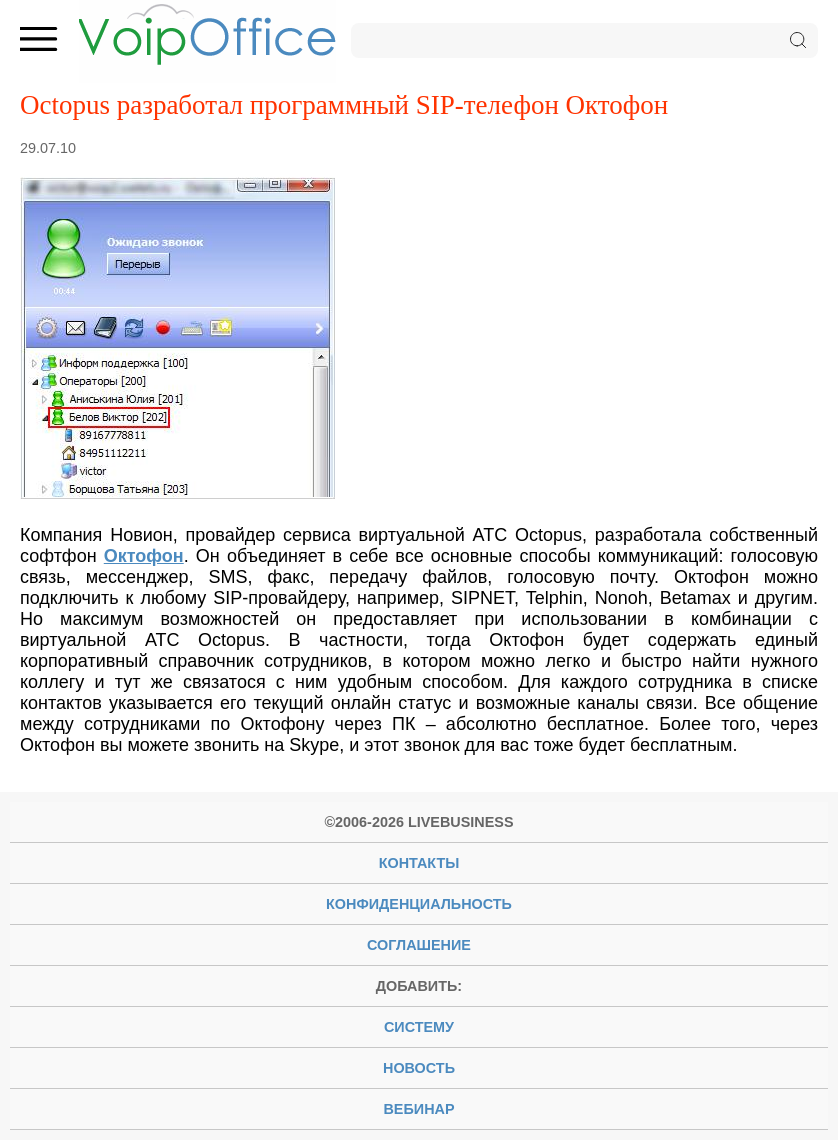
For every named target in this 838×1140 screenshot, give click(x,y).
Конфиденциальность (419, 904)
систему (419, 1027)
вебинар (418, 1109)
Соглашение (419, 945)
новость (419, 1068)
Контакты (419, 863)
